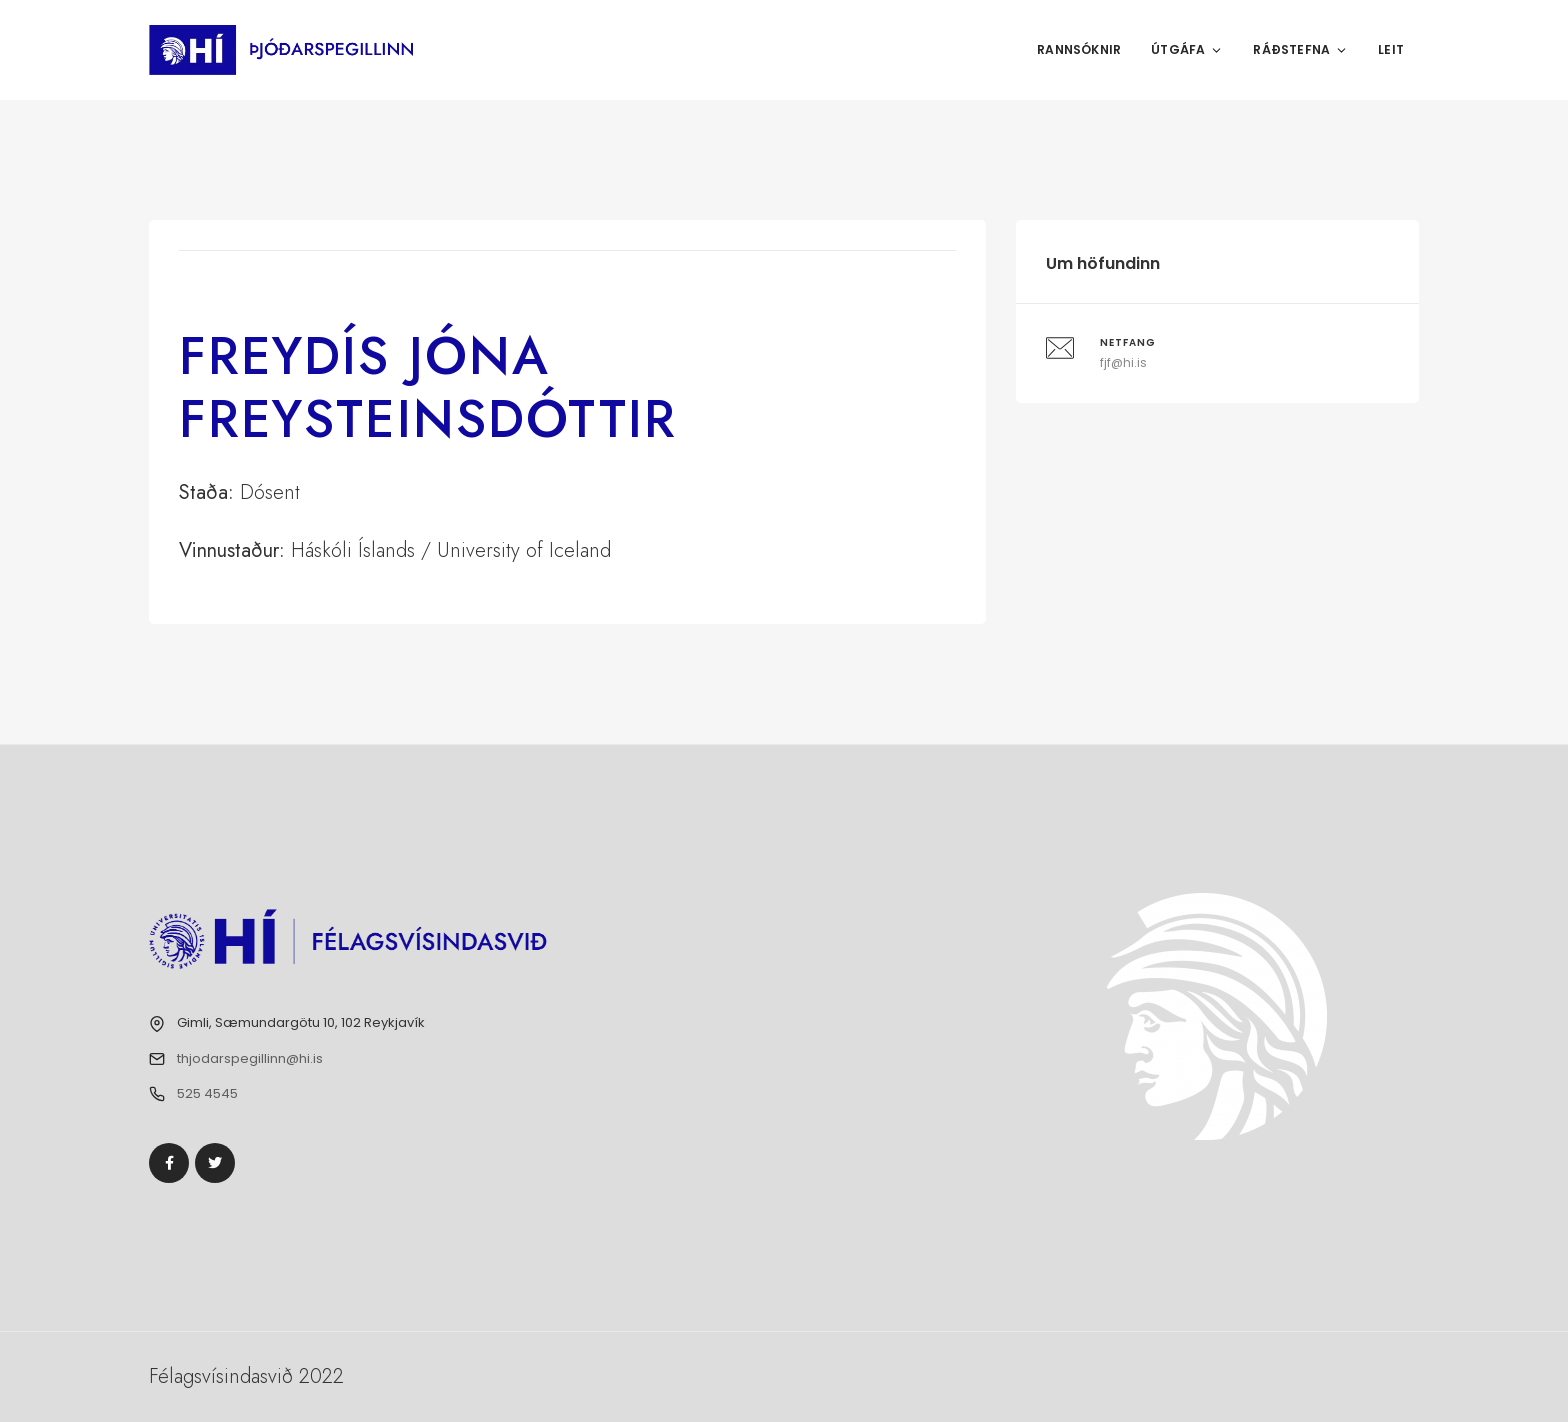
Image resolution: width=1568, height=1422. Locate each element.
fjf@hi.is (1123, 362)
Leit (1391, 49)
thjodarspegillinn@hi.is (250, 1058)
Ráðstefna (1300, 49)
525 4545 (207, 1093)
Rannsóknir (1079, 49)
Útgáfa (1187, 49)
